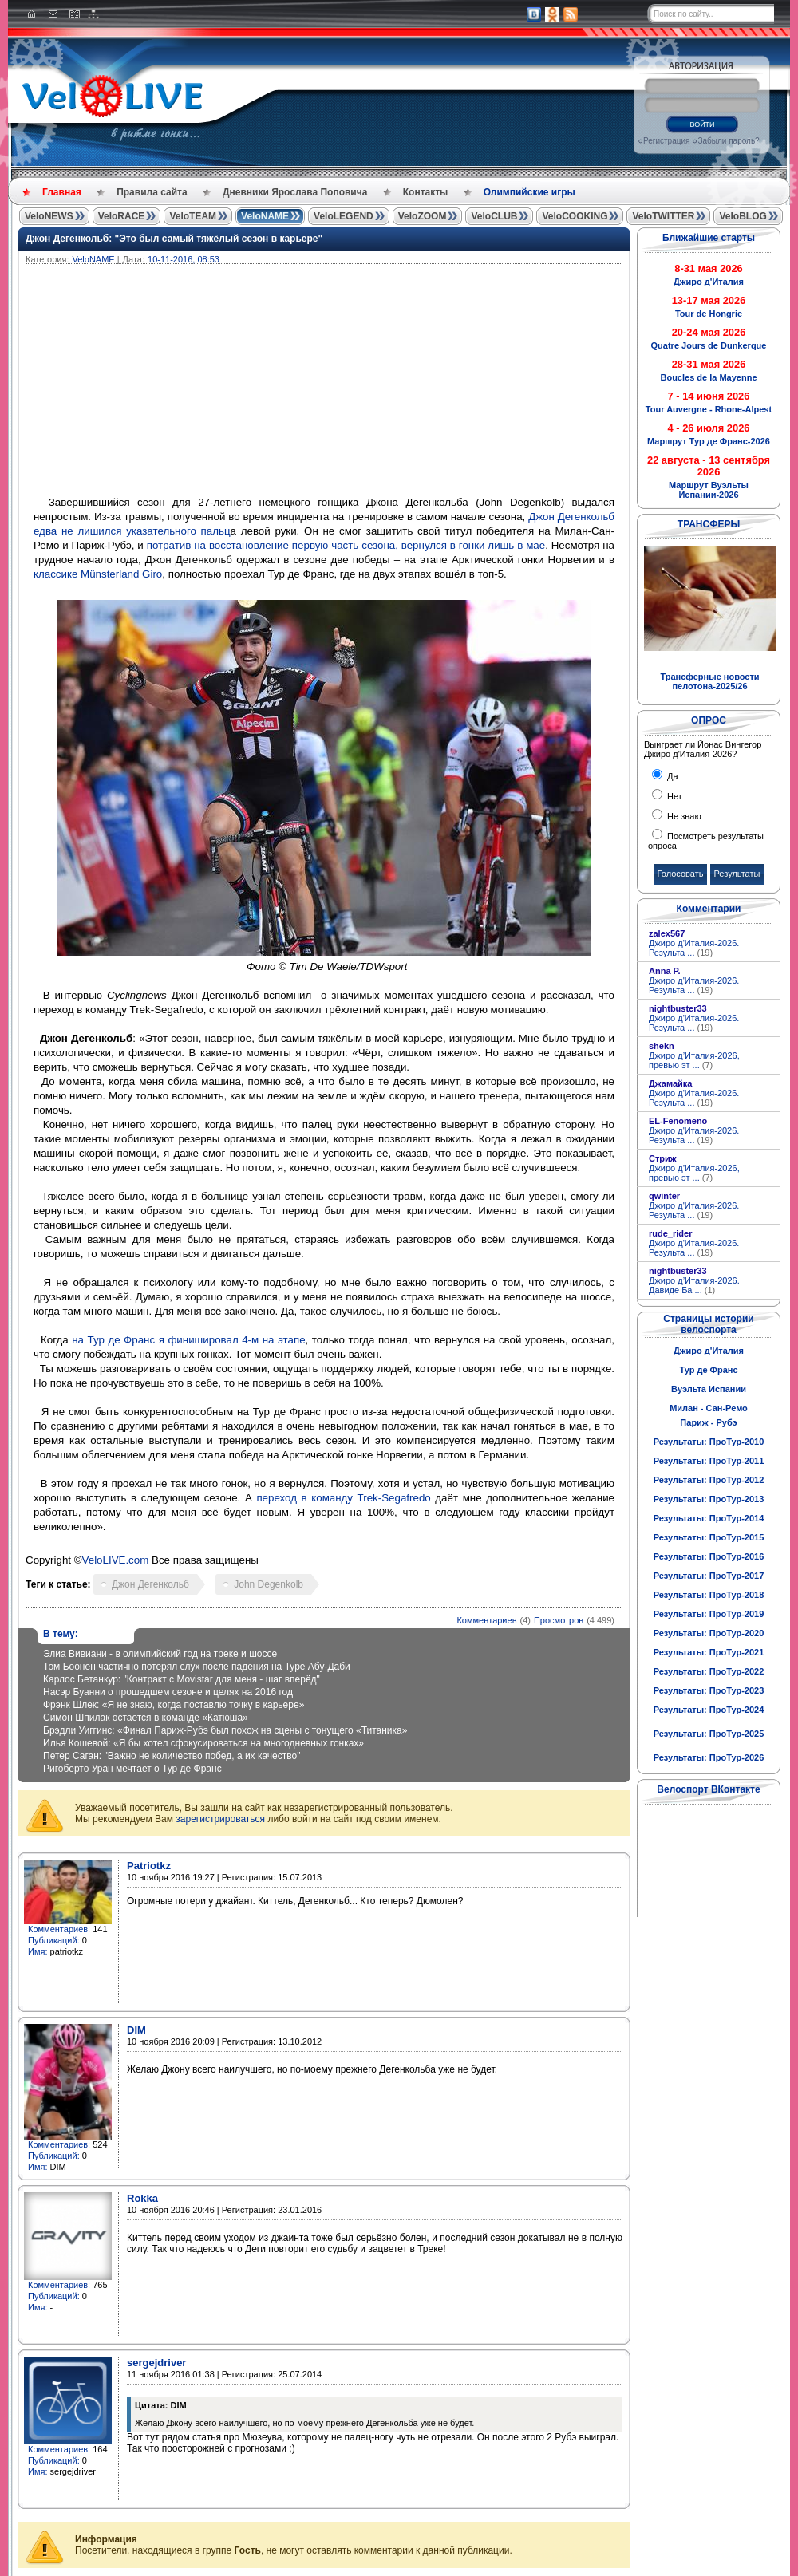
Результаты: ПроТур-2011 (709, 1461)
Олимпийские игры (529, 192)
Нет (673, 796)
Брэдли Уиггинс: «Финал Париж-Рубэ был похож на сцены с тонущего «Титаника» (225, 1730)
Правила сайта (152, 192)
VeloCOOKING (574, 216)
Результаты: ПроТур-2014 (709, 1518)
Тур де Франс (708, 1370)
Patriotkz (149, 1866)
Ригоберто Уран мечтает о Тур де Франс (132, 1768)
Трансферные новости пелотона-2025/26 (709, 681)
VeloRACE (121, 216)
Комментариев (486, 1620)
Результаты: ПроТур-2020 (709, 1633)
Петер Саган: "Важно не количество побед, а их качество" (171, 1755)
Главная (61, 192)
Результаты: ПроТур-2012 (709, 1480)
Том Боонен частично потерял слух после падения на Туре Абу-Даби (196, 1666)
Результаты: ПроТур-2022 (709, 1671)
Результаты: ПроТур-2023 (709, 1690)
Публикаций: (54, 1940)
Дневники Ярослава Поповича (295, 192)
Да (671, 776)
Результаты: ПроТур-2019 (709, 1614)
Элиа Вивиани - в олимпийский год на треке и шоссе (160, 1653)
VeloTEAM (192, 216)
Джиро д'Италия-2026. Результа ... (694, 947)
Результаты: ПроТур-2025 (709, 1733)
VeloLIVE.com (115, 1560)
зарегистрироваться (220, 1819)
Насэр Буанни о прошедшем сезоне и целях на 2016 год (168, 1692)
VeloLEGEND (343, 216)
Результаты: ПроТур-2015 (709, 1537)
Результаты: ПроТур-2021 (709, 1652)
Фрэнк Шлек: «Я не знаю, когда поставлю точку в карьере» (173, 1704)
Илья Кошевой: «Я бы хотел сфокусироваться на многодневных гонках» (203, 1743)
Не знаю (683, 816)
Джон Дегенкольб (150, 1584)
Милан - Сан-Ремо (709, 1408)
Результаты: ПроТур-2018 (709, 1595)
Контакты (425, 192)
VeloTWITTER (663, 216)
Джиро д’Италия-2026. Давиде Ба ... (694, 1285)
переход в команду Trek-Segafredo (343, 1498)
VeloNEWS (49, 216)
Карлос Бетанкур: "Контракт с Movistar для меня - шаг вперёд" (181, 1679)
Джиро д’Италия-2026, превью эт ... (694, 1060)
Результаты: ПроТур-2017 (709, 1575)
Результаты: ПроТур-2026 (709, 1757)
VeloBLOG (742, 216)
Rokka (142, 2198)
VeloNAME (265, 216)
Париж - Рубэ (708, 1422)
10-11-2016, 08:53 (183, 259)
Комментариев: (59, 1929)
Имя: (37, 1951)
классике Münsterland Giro (98, 574)
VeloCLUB (494, 216)
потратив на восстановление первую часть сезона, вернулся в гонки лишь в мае (346, 545)
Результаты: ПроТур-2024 (709, 1709)
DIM (136, 2030)
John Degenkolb (268, 1584)
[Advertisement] (401, 383)
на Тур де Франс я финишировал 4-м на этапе (188, 1340)
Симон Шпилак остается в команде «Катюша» (145, 1717)
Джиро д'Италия (709, 1350)
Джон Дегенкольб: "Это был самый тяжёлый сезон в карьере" (174, 238)
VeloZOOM (422, 216)
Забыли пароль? (728, 140)
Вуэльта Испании (708, 1389)
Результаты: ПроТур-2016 (709, 1556)
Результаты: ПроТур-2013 (709, 1499)
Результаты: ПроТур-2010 (709, 1441)
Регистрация (666, 140)
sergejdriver (156, 2363)
